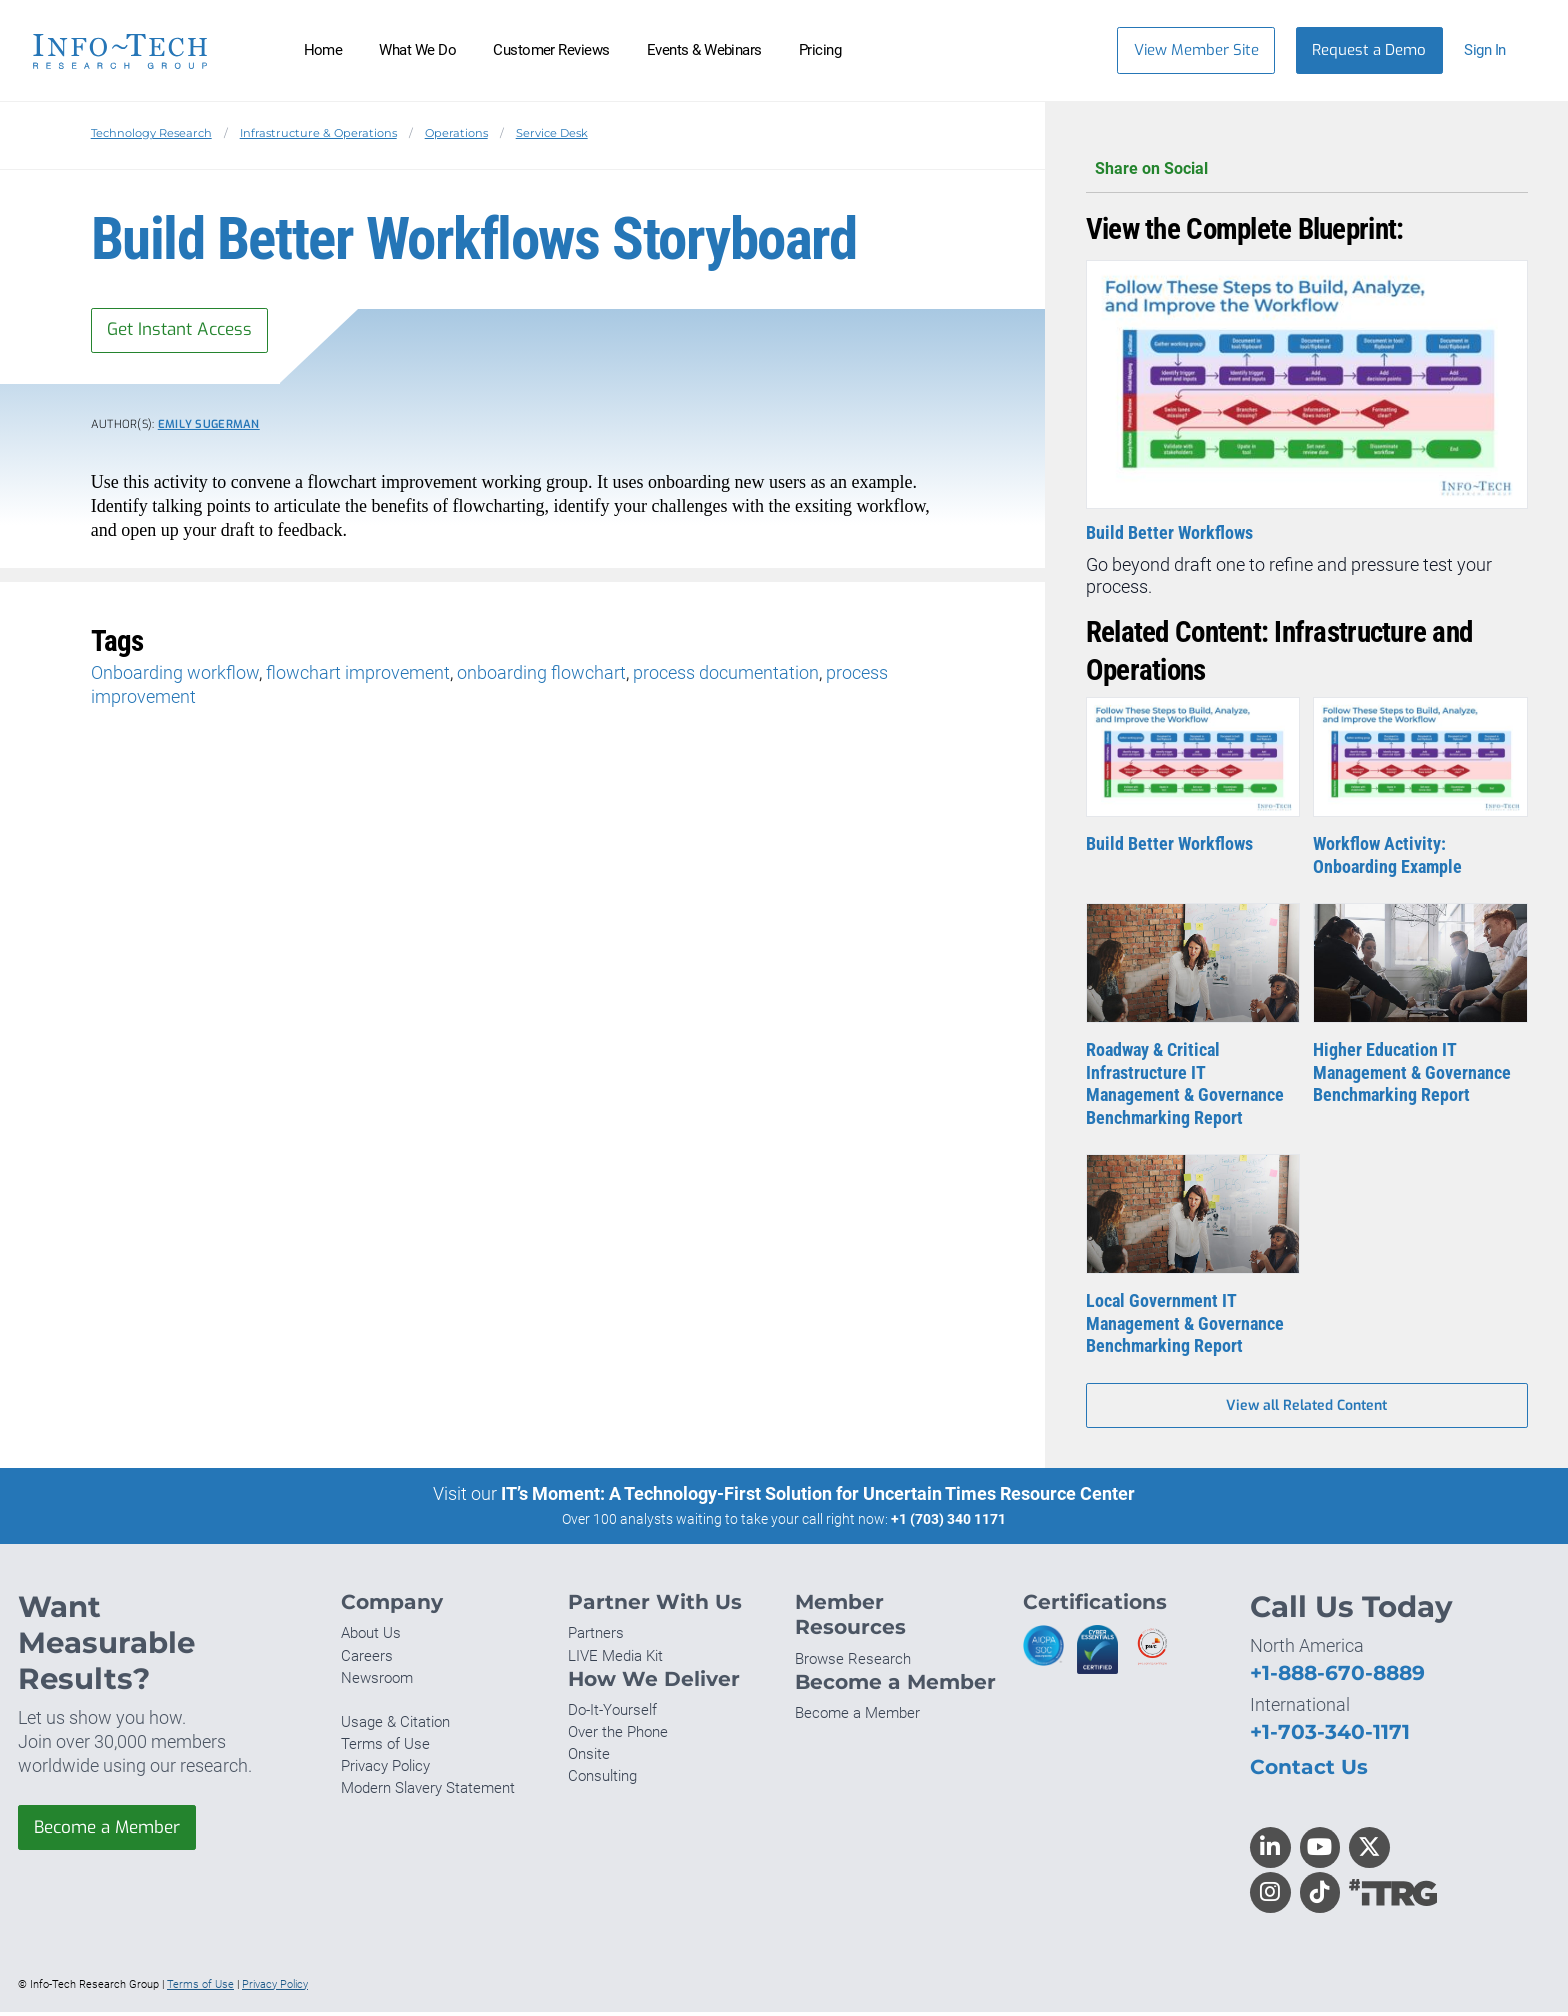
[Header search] (1071, 50)
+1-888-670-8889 (1337, 1676)
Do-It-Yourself (612, 1714)
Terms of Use (385, 1748)
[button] (1494, 50)
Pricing (820, 50)
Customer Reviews (551, 50)
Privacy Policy (385, 1770)
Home (323, 50)
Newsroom (377, 1682)
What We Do (417, 50)
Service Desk (552, 133)
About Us (371, 1637)
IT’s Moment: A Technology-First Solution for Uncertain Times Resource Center (818, 1497)
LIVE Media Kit (615, 1659)
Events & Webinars (704, 50)
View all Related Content (1306, 1408)
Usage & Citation (395, 1726)
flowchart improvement (358, 675)
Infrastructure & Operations (318, 133)
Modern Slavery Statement (428, 1792)
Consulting (602, 1780)
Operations (456, 133)
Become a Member (113, 1832)
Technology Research (151, 133)
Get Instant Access (185, 331)
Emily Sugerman (209, 427)
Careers (367, 1659)
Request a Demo (1369, 50)
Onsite (589, 1758)
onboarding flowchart (541, 675)
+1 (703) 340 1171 (948, 1523)
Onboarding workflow (175, 675)
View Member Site (1196, 50)
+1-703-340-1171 (1330, 1735)
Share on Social (1307, 169)
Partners (596, 1637)
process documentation (726, 675)
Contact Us (1309, 1770)
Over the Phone (618, 1736)
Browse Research (853, 1663)
